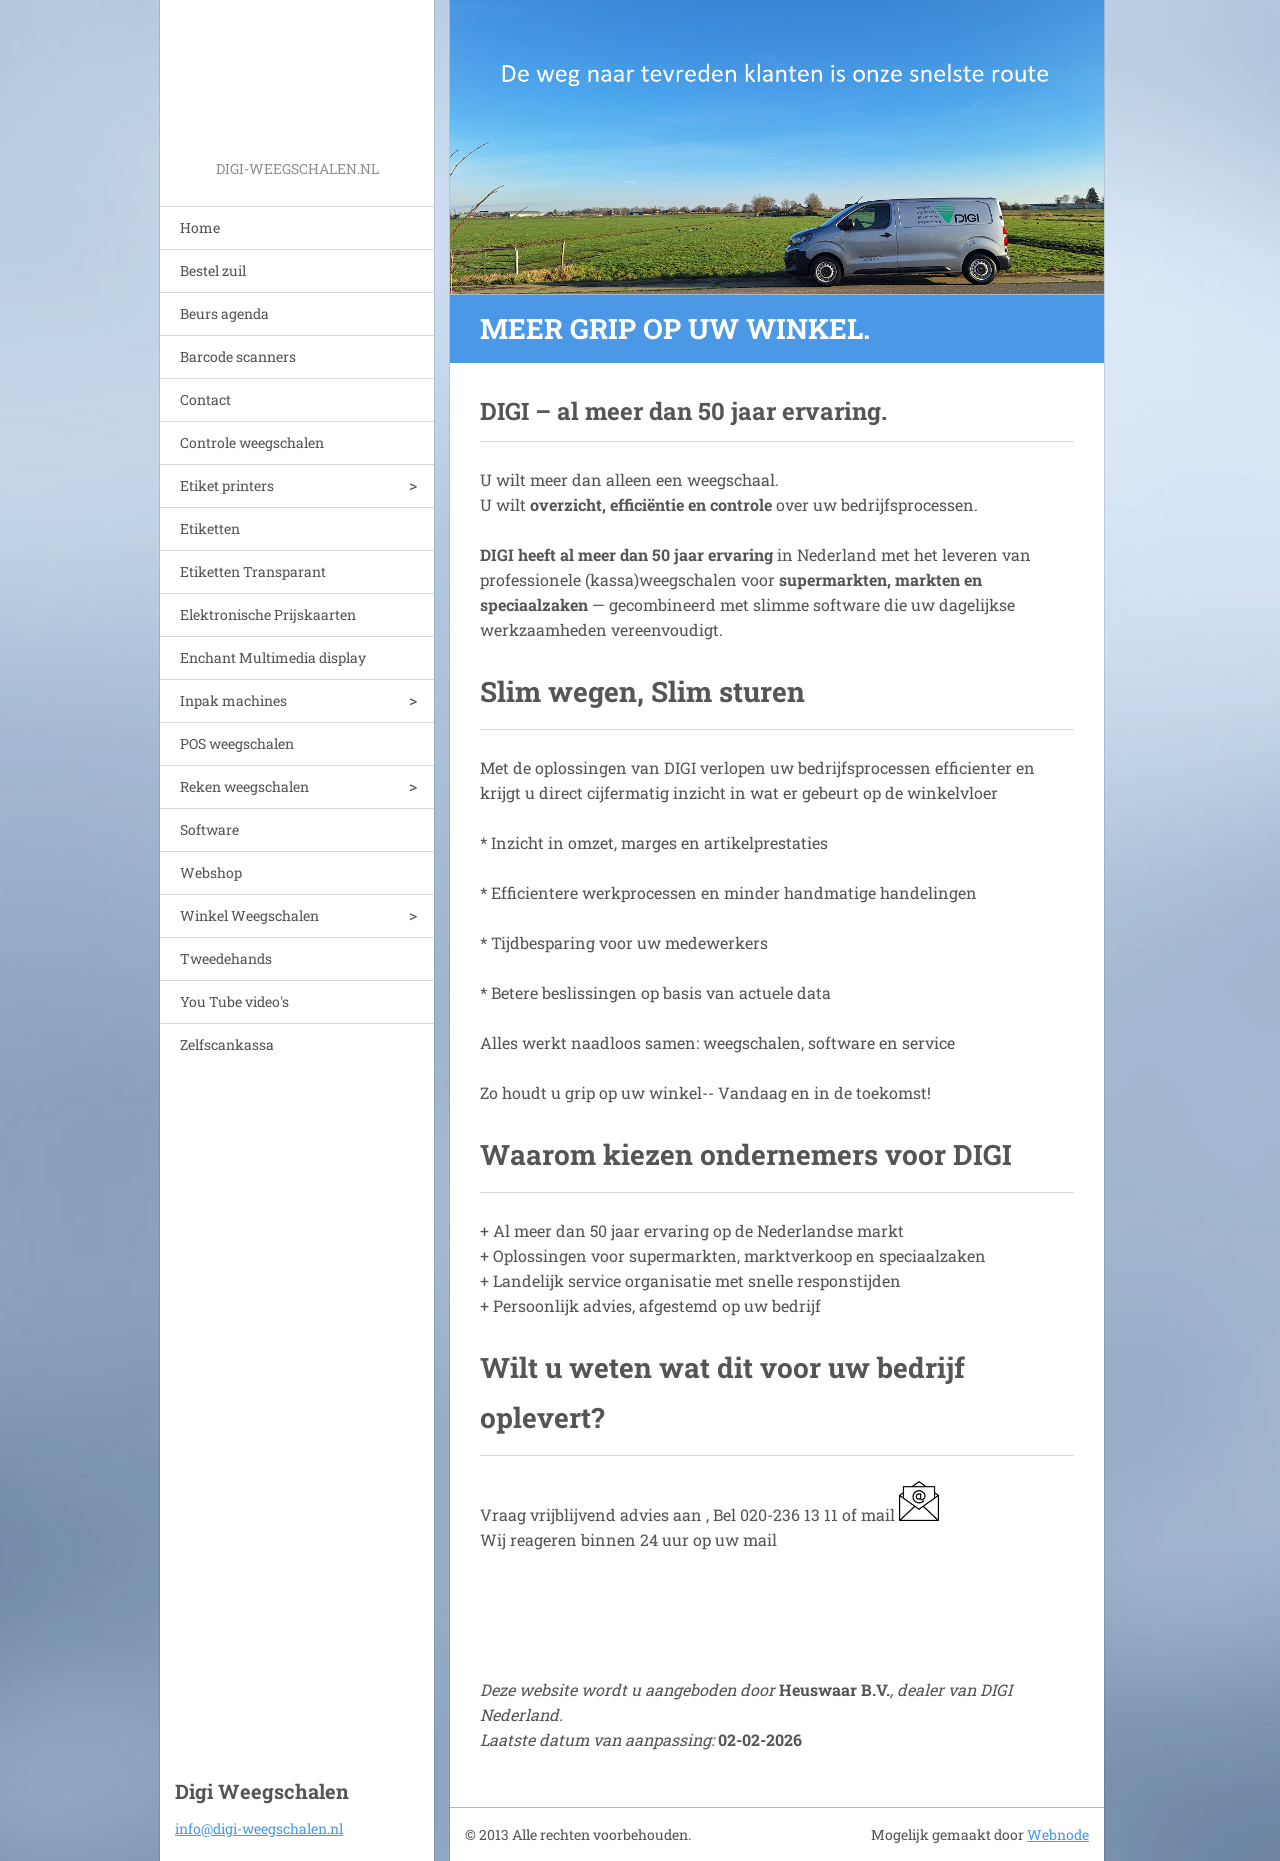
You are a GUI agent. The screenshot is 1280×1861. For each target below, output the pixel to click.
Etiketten (210, 528)
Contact (205, 399)
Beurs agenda (224, 313)
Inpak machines (233, 700)
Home (200, 227)
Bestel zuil (213, 270)
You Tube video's (234, 1001)
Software (209, 829)
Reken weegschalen (244, 786)
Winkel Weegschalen (249, 915)
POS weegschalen (237, 743)
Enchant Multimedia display (273, 657)
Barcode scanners (238, 356)
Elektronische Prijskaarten (268, 614)
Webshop (211, 872)
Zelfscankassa (227, 1044)
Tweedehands (226, 958)
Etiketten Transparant (253, 571)
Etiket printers (227, 485)
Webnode (1058, 1834)
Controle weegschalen (252, 442)
